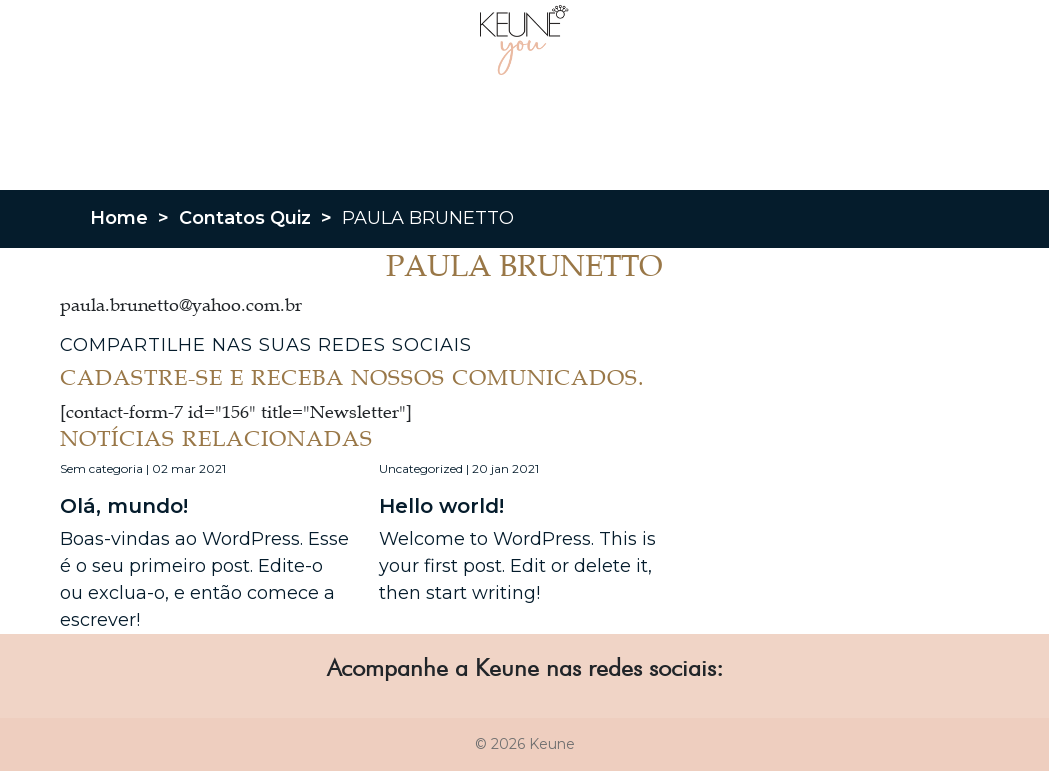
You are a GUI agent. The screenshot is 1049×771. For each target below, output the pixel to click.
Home (119, 218)
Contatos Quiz (245, 218)
